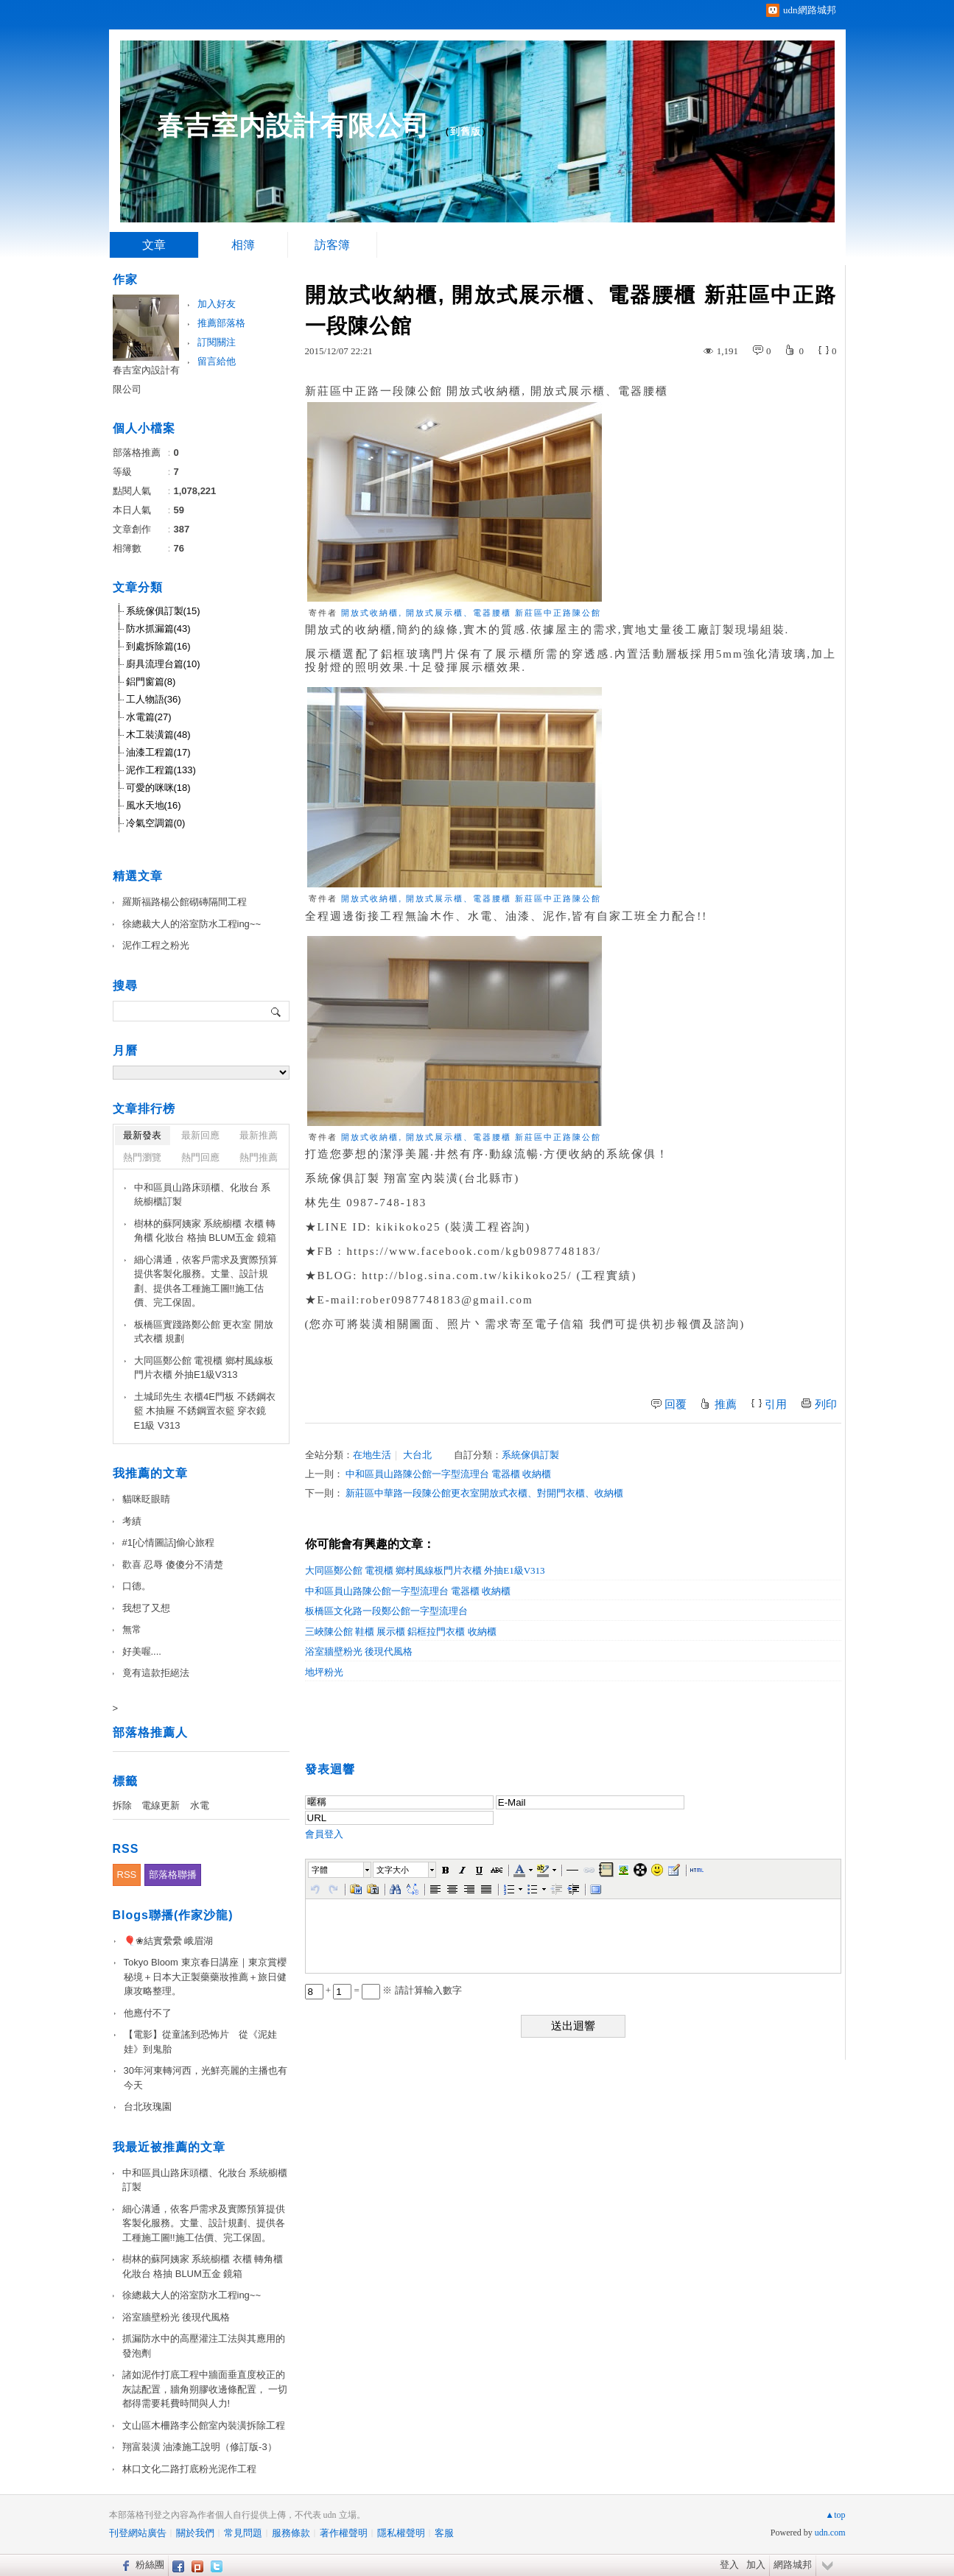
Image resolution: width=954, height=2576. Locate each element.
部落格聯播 (173, 1874)
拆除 (122, 1805)
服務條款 (291, 2532)
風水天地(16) (153, 805)
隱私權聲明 (401, 2532)
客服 (444, 2532)
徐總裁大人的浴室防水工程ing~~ (192, 923)
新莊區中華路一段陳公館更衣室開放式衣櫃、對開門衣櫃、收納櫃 (484, 1493)
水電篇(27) (149, 716)
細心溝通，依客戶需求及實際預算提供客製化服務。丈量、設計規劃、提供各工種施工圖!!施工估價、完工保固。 (206, 1281)
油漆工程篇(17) (158, 752)
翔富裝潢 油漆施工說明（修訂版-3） (199, 2446)
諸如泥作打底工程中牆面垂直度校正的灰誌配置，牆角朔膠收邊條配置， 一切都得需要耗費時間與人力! (205, 2389)
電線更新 (160, 1805)
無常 (131, 1629)
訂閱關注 (216, 342)
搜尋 (277, 1011)
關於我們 (195, 2532)
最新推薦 (258, 1135)
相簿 (243, 245)
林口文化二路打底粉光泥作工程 (189, 2468)
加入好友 (216, 303)
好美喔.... (141, 1651)
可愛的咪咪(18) (158, 787)
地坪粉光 (324, 1672)
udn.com (830, 2532)
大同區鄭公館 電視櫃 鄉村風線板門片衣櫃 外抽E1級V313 (425, 1570)
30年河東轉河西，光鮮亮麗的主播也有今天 (205, 2078)
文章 (154, 245)
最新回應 (200, 1135)
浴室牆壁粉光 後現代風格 (359, 1651)
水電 (199, 1805)
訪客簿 (332, 245)
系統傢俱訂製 (530, 1454)
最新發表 (142, 1135)
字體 (320, 1869)
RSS (127, 1874)
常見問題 (243, 2532)
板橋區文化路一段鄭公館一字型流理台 (386, 1610)
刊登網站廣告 (137, 2532)
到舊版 (465, 131)
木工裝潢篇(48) (158, 734)
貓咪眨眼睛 (146, 1499)
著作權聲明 (344, 2532)
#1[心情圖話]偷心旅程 (168, 1542)
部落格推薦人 (150, 1732)
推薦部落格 (221, 322)
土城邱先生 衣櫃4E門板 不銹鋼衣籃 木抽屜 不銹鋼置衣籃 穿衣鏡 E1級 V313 (205, 1411)
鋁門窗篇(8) (151, 681)
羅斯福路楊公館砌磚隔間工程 (184, 901)
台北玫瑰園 (148, 2106)
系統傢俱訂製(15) (163, 610)
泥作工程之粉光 (155, 945)
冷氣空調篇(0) (156, 822)
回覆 (675, 1404)
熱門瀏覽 (142, 1157)
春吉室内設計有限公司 (293, 125)
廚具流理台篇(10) (163, 663)
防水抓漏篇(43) (158, 628)
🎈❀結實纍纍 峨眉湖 (169, 1940)
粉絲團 (150, 2564)
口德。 (136, 1585)
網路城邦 (793, 2564)
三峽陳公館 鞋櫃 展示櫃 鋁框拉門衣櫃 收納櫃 (401, 1631)
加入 (755, 2564)
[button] (340, 1870)
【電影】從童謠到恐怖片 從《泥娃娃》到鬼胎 (200, 2042)
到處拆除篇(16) (158, 646)
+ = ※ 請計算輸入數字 (383, 1990)
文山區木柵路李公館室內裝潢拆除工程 (203, 2425)
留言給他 (216, 361)
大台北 (417, 1454)
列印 (826, 1404)
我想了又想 (146, 1607)
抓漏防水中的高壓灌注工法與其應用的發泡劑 (203, 2346)
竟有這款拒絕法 (155, 1672)
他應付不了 (148, 2013)
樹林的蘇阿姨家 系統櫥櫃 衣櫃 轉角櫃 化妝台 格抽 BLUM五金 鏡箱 (205, 1231)
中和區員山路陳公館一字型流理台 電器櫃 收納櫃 (449, 1473)
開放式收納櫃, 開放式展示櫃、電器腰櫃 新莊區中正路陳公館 (471, 612)
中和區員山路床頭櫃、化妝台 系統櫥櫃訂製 (202, 1195)
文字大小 (392, 1869)
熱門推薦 (258, 1157)
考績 (131, 1521)
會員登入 (324, 1834)
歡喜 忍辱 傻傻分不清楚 (172, 1564)
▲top (835, 2515)
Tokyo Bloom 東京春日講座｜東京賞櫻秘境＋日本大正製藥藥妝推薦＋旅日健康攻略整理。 (205, 1976)
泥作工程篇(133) (161, 769)
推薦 (726, 1404)
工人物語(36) (153, 699)
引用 (776, 1404)
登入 (729, 2564)
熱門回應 (200, 1157)
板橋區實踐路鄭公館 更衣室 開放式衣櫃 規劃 (203, 1332)
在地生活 (372, 1454)
